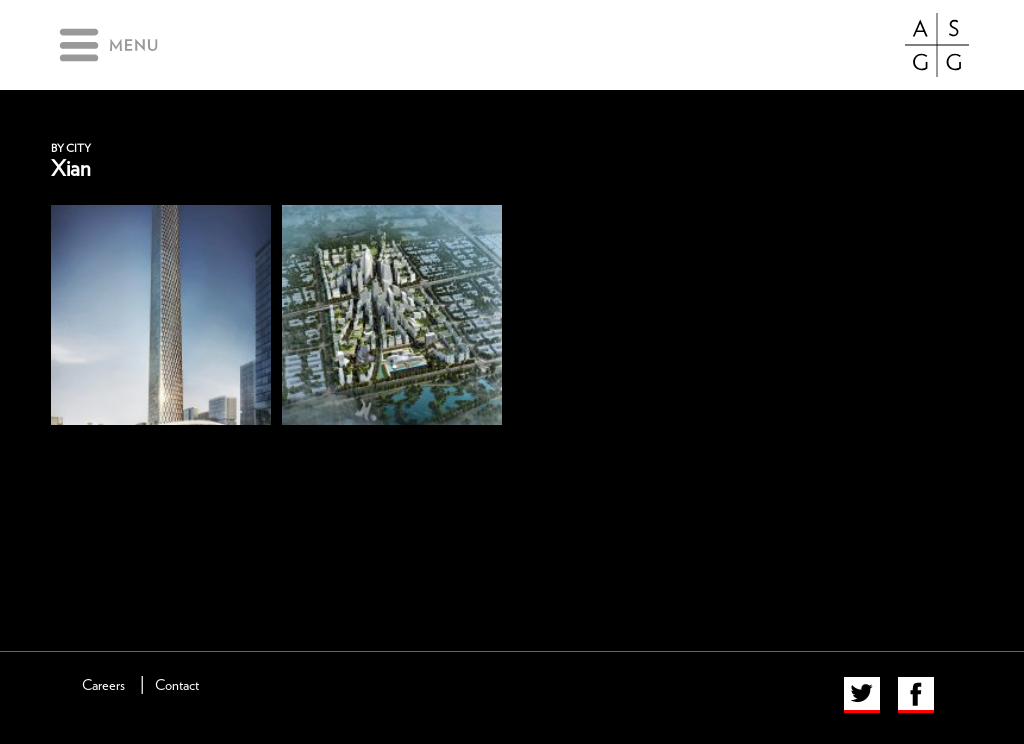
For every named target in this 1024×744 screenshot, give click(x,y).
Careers (103, 685)
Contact (177, 685)
